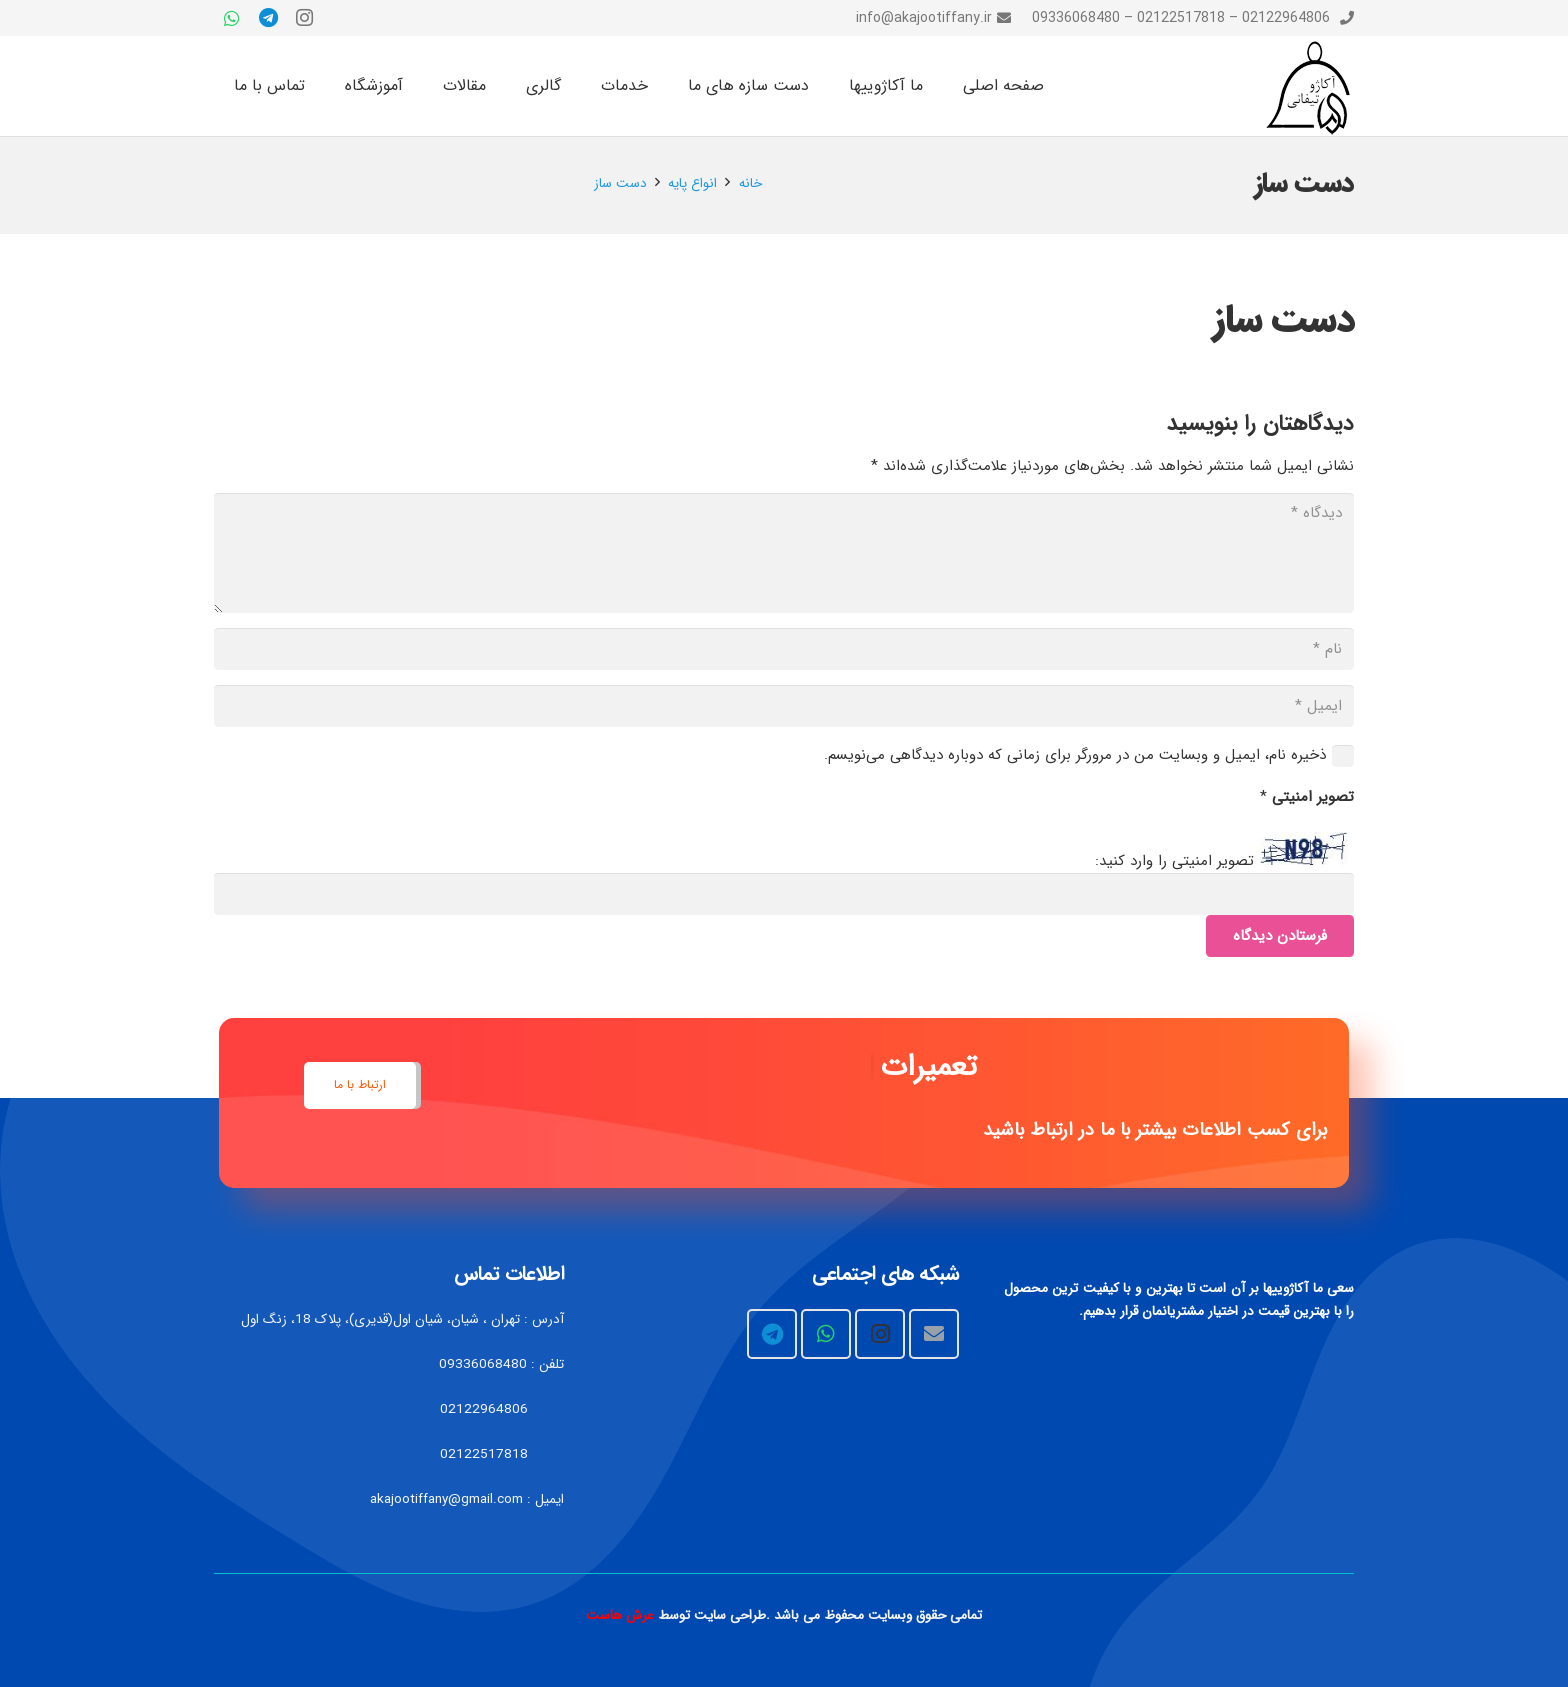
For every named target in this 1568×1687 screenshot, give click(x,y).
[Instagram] (304, 18)
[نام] (784, 649)
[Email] (934, 1334)
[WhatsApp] (232, 18)
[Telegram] (268, 18)
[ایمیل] (784, 706)
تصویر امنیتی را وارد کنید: (1174, 861)
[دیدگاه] (784, 553)
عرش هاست (620, 1615)
